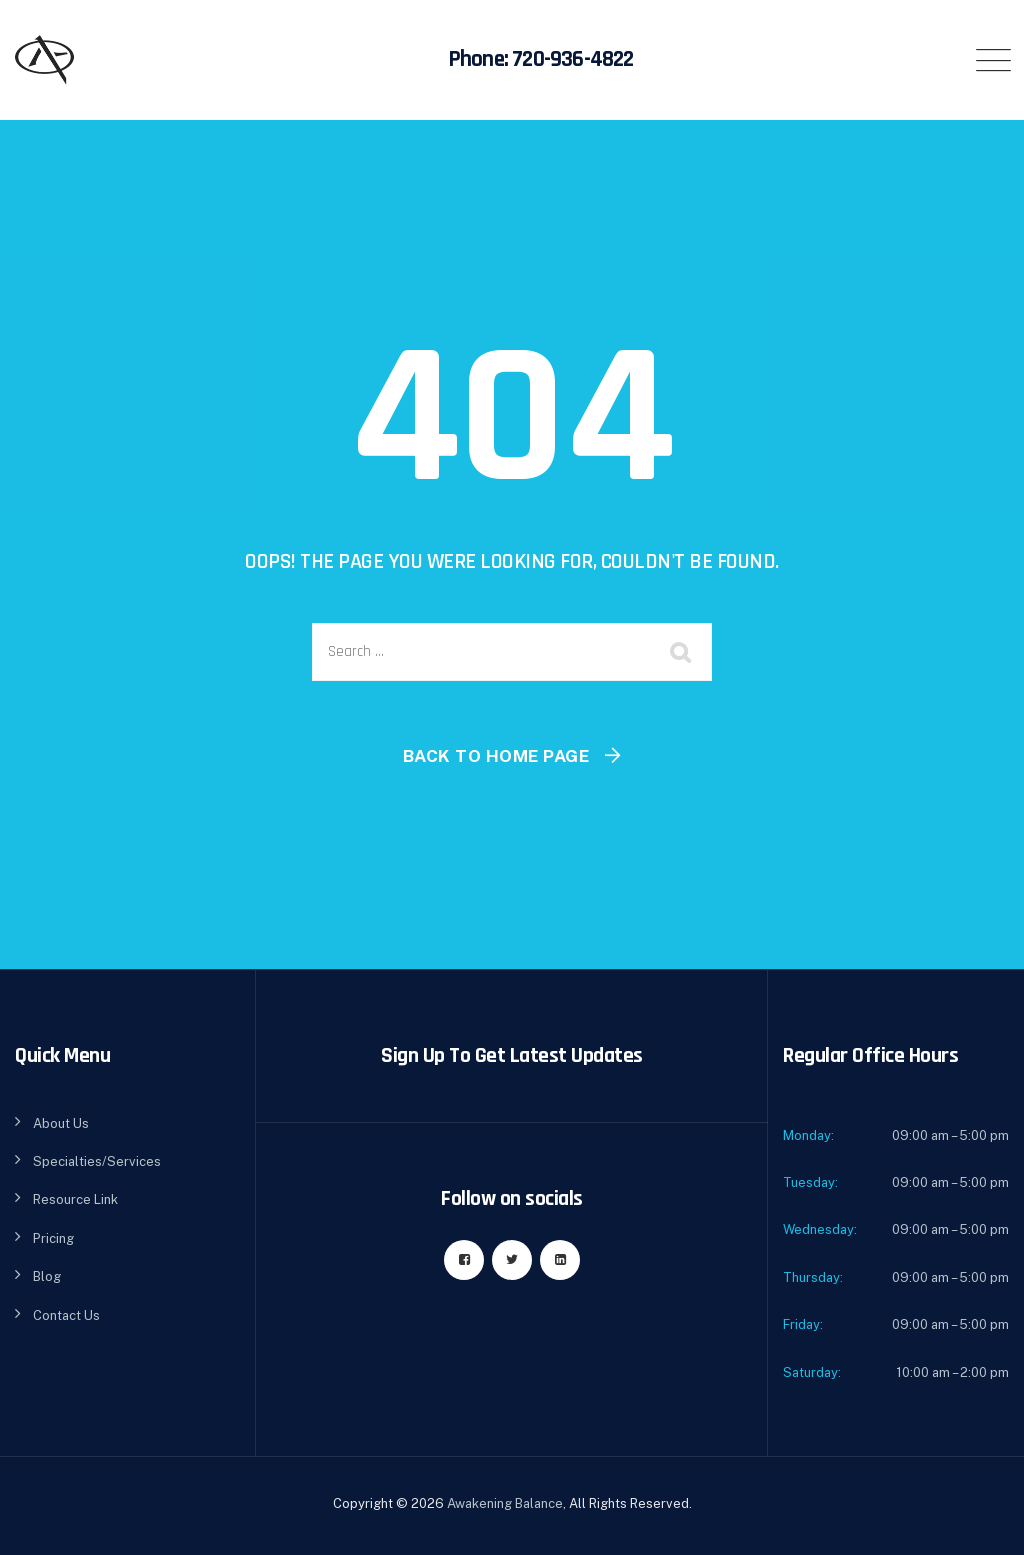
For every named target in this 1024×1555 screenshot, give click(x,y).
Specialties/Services (97, 1161)
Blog (47, 1276)
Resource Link (75, 1199)
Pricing (53, 1238)
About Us (61, 1123)
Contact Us (66, 1315)
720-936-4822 (572, 59)
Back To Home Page (496, 756)
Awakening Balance (505, 1503)
